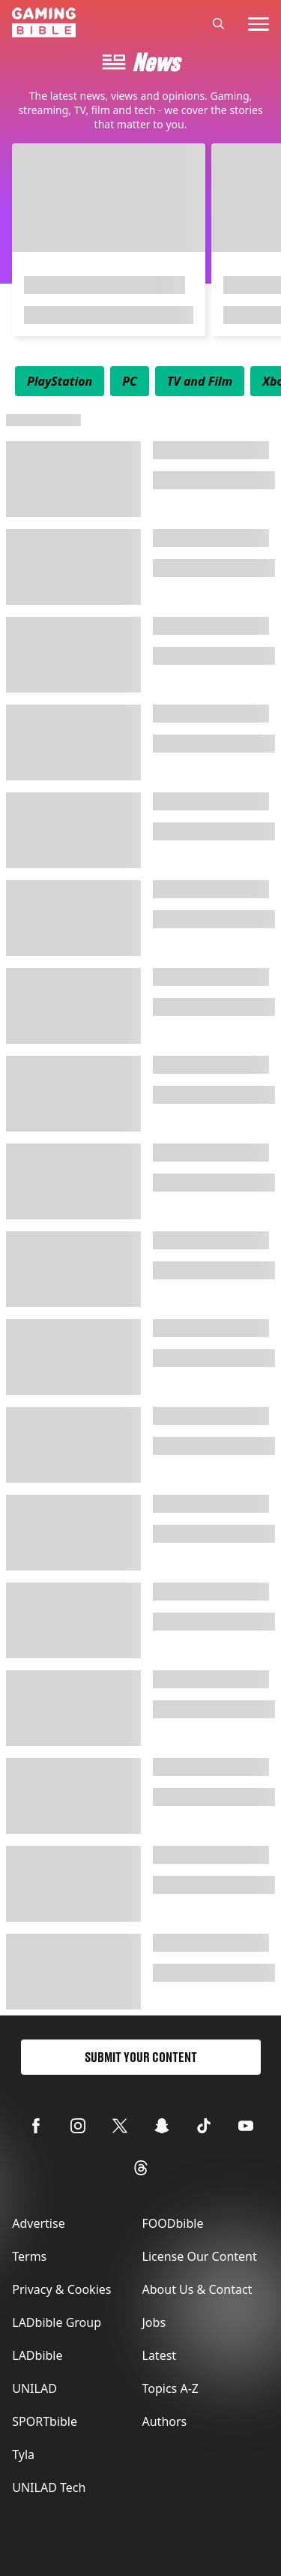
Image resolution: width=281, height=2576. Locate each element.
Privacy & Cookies (61, 2289)
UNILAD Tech (48, 2487)
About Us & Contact (197, 2289)
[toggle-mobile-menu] (258, 24)
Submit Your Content (141, 2057)
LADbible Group (56, 2322)
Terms (29, 2256)
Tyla (23, 2454)
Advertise (38, 2223)
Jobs (154, 2322)
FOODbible (173, 2223)
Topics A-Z (170, 2388)
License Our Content (199, 2256)
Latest (159, 2355)
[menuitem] (59, 381)
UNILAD (34, 2388)
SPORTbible (44, 2421)
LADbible (37, 2355)
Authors (164, 2421)
